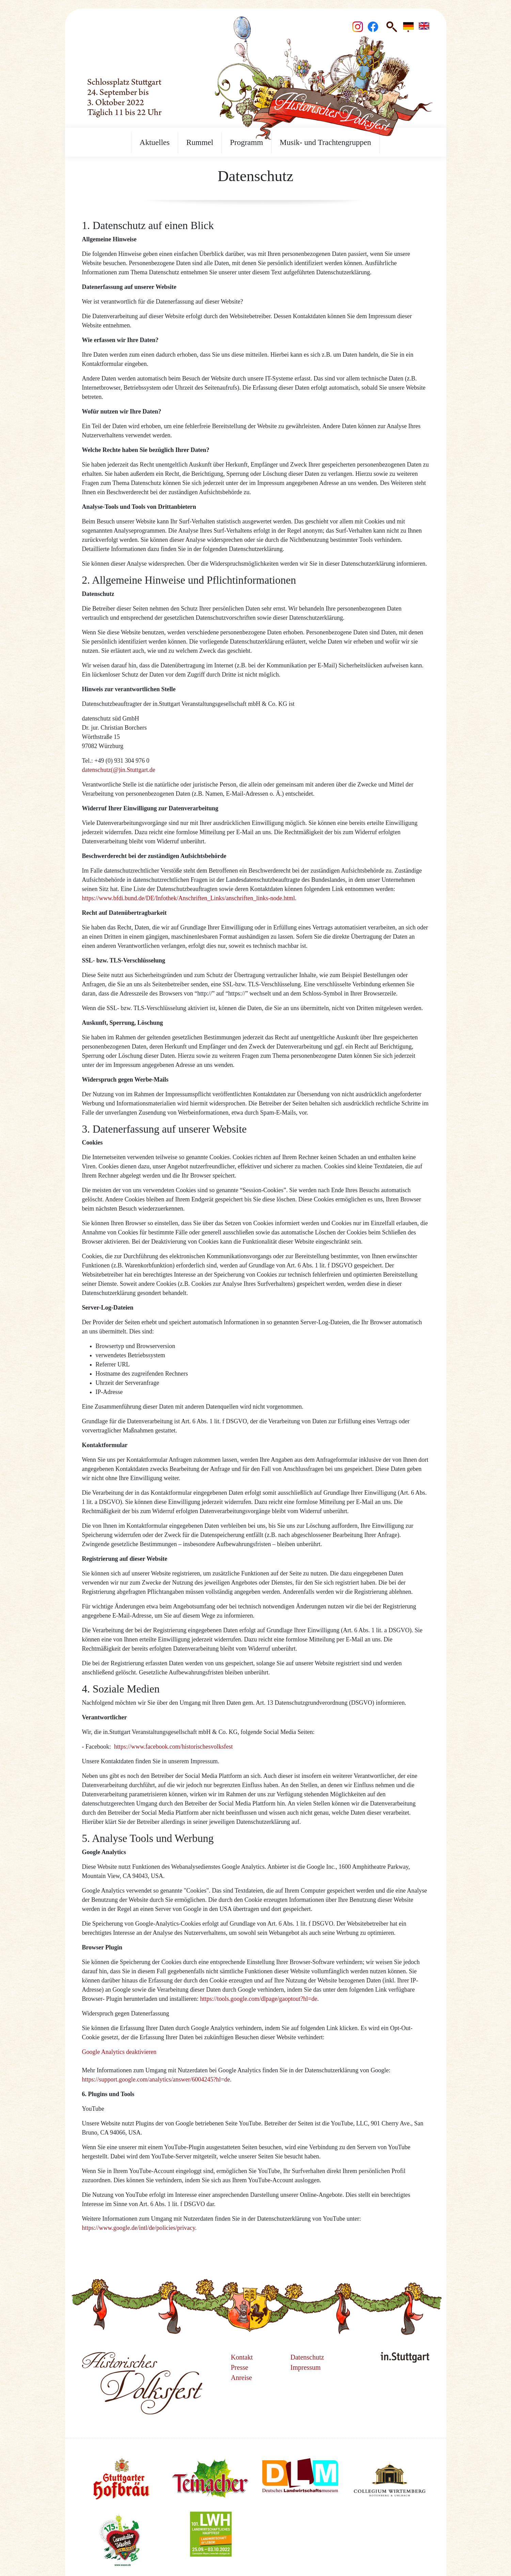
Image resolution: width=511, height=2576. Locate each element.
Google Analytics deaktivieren (119, 2051)
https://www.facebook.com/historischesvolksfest (173, 1746)
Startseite (107, 14)
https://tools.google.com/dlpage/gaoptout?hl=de (258, 1998)
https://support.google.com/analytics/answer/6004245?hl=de (156, 2079)
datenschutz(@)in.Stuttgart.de (119, 769)
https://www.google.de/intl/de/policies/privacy (138, 2227)
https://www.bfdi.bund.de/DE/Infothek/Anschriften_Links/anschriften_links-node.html (188, 898)
